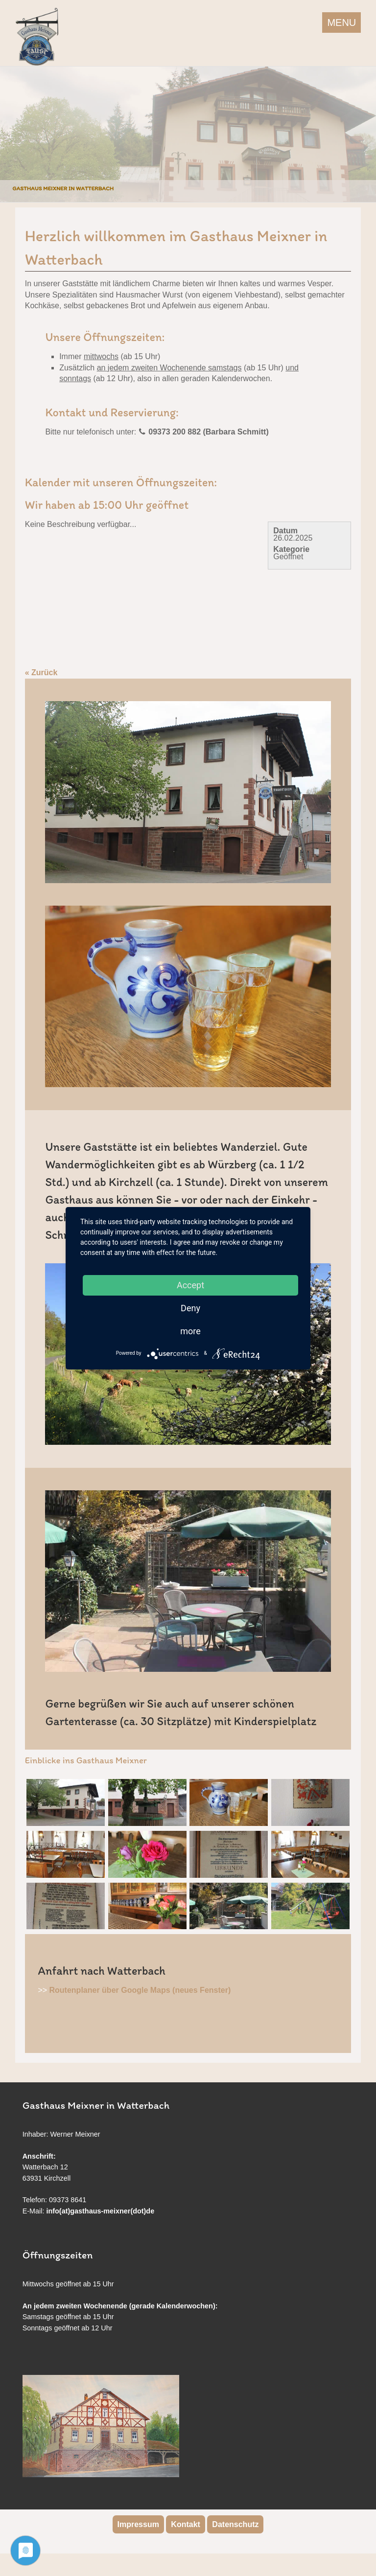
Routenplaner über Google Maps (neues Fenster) (140, 1990)
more (190, 1331)
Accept (190, 1285)
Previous (9, 131)
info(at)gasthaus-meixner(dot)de (101, 2211)
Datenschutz (235, 2524)
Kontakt (185, 2524)
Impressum (138, 2524)
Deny (190, 1308)
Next (366, 131)
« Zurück (41, 672)
